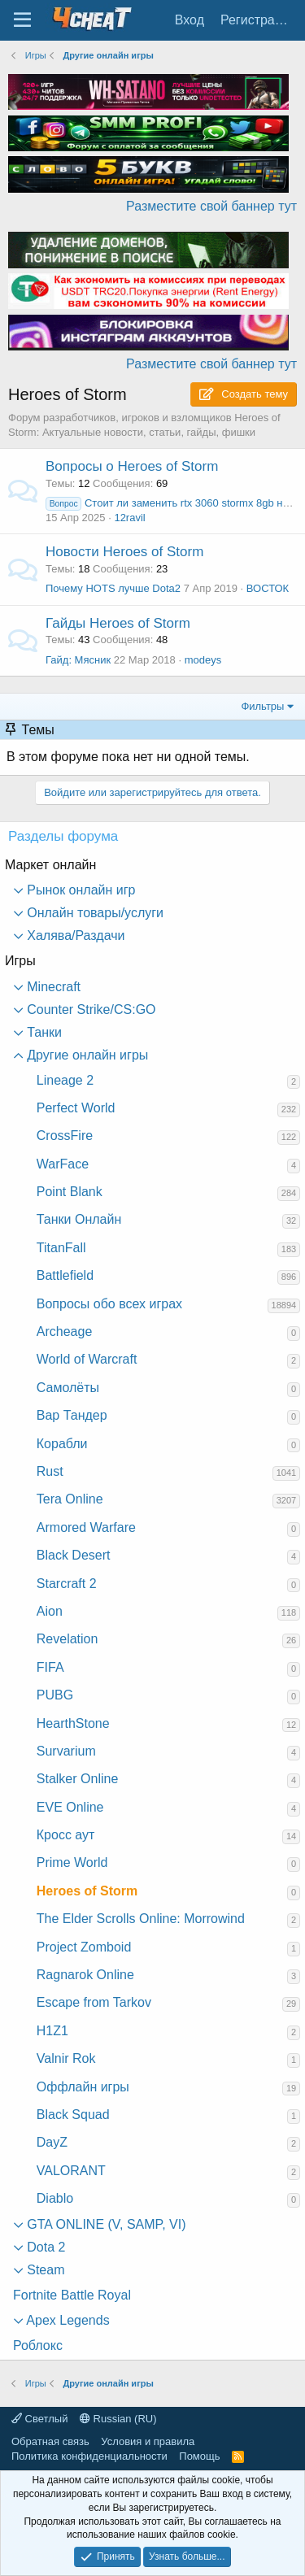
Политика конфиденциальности (89, 2456)
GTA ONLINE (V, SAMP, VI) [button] (105, 2224)
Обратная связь (50, 2441)
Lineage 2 (65, 1080)
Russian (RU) (118, 2419)
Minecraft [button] (52, 987)
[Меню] (22, 20)
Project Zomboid (84, 1947)
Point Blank (69, 1192)
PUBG (55, 1695)
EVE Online (70, 1807)
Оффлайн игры (83, 2087)
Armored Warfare (86, 1527)
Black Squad (73, 2114)
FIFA (50, 1667)
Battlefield (65, 1275)
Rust (50, 1471)
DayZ (52, 2142)
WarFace (63, 1164)
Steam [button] (44, 2270)
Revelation (67, 1639)
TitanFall (61, 1248)
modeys (203, 660)
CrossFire (65, 1135)
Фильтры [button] (262, 706)
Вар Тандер (72, 1415)
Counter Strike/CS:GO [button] (90, 1009)
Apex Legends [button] (67, 2320)
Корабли (62, 1444)
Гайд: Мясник (78, 660)
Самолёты (68, 1388)
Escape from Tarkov (94, 2002)
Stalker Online (78, 1779)
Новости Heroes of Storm (124, 551)
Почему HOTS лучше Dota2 (113, 588)
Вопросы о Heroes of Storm (132, 466)
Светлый (39, 2419)
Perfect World (76, 1108)
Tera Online (70, 1499)
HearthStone (73, 1723)
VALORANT (71, 2171)
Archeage (65, 1331)
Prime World (72, 1862)
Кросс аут (66, 1835)
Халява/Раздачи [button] (74, 935)
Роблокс (38, 2345)
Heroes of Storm (87, 1891)
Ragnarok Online (85, 1975)
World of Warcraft (87, 1359)
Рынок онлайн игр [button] (80, 890)
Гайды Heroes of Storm (118, 623)
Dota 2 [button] (45, 2247)
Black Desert (74, 1555)
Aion (50, 1611)
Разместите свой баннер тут (211, 206)
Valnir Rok (66, 2058)
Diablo (55, 2198)
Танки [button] (43, 1032)
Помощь (199, 2456)
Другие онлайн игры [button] (86, 1055)
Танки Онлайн (79, 1219)
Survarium (66, 1751)
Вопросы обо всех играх (109, 1304)
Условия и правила (147, 2441)
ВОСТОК (267, 588)
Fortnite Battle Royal (72, 2295)
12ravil (129, 517)
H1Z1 (52, 2031)
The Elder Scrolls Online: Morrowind (141, 1918)
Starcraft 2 (67, 1583)
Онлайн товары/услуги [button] (93, 913)
